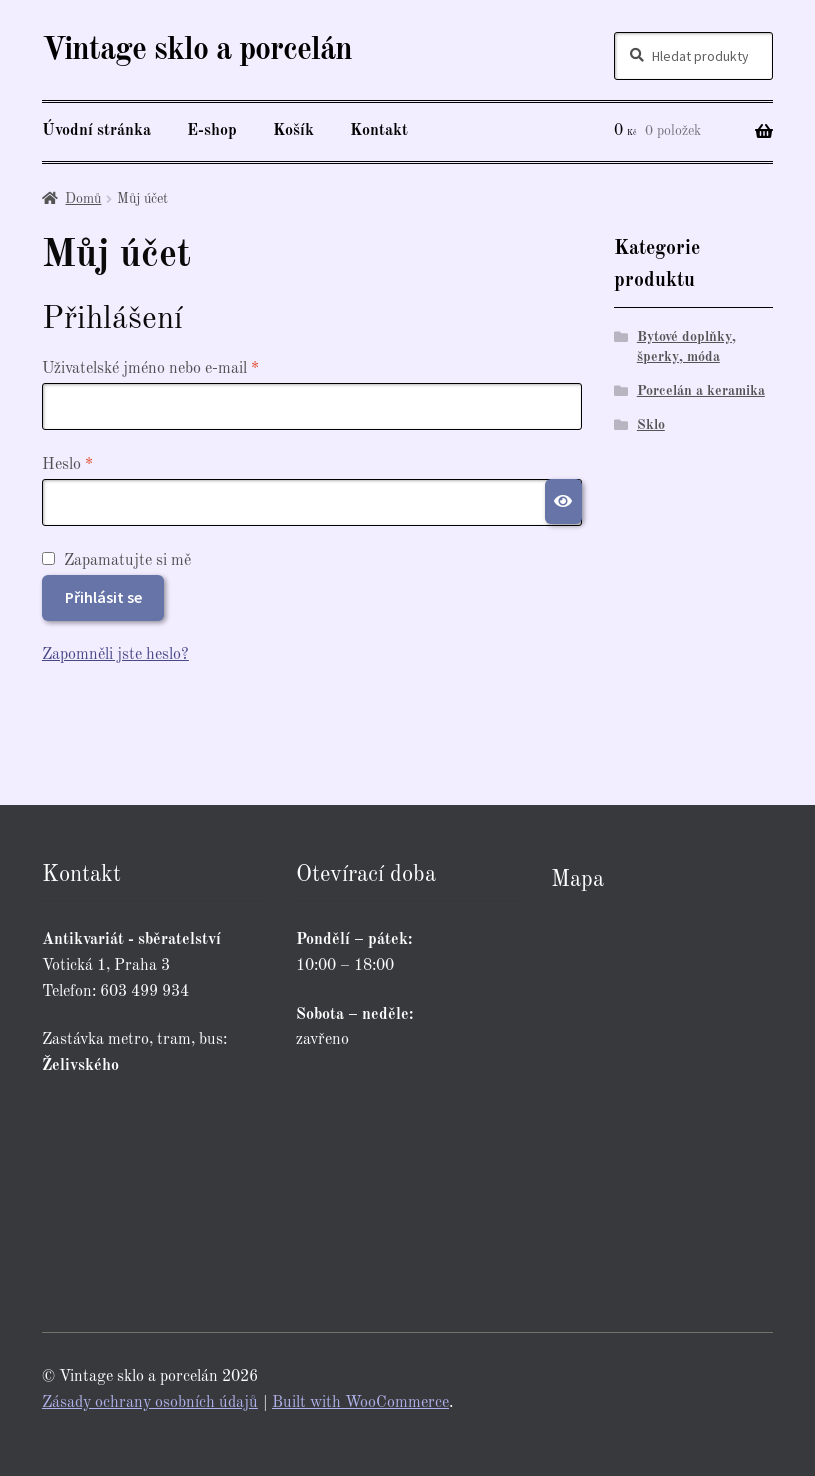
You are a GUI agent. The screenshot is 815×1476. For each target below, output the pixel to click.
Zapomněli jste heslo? (115, 655)
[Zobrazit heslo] (564, 502)
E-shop (212, 131)
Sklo (651, 425)
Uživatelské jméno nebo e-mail (177, 367)
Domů (83, 199)
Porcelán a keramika (701, 391)
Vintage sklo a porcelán (197, 51)
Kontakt (379, 131)
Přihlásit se (103, 597)
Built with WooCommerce (360, 1403)
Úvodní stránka (96, 131)
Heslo (94, 463)
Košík (293, 131)
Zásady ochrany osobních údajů (150, 1403)
